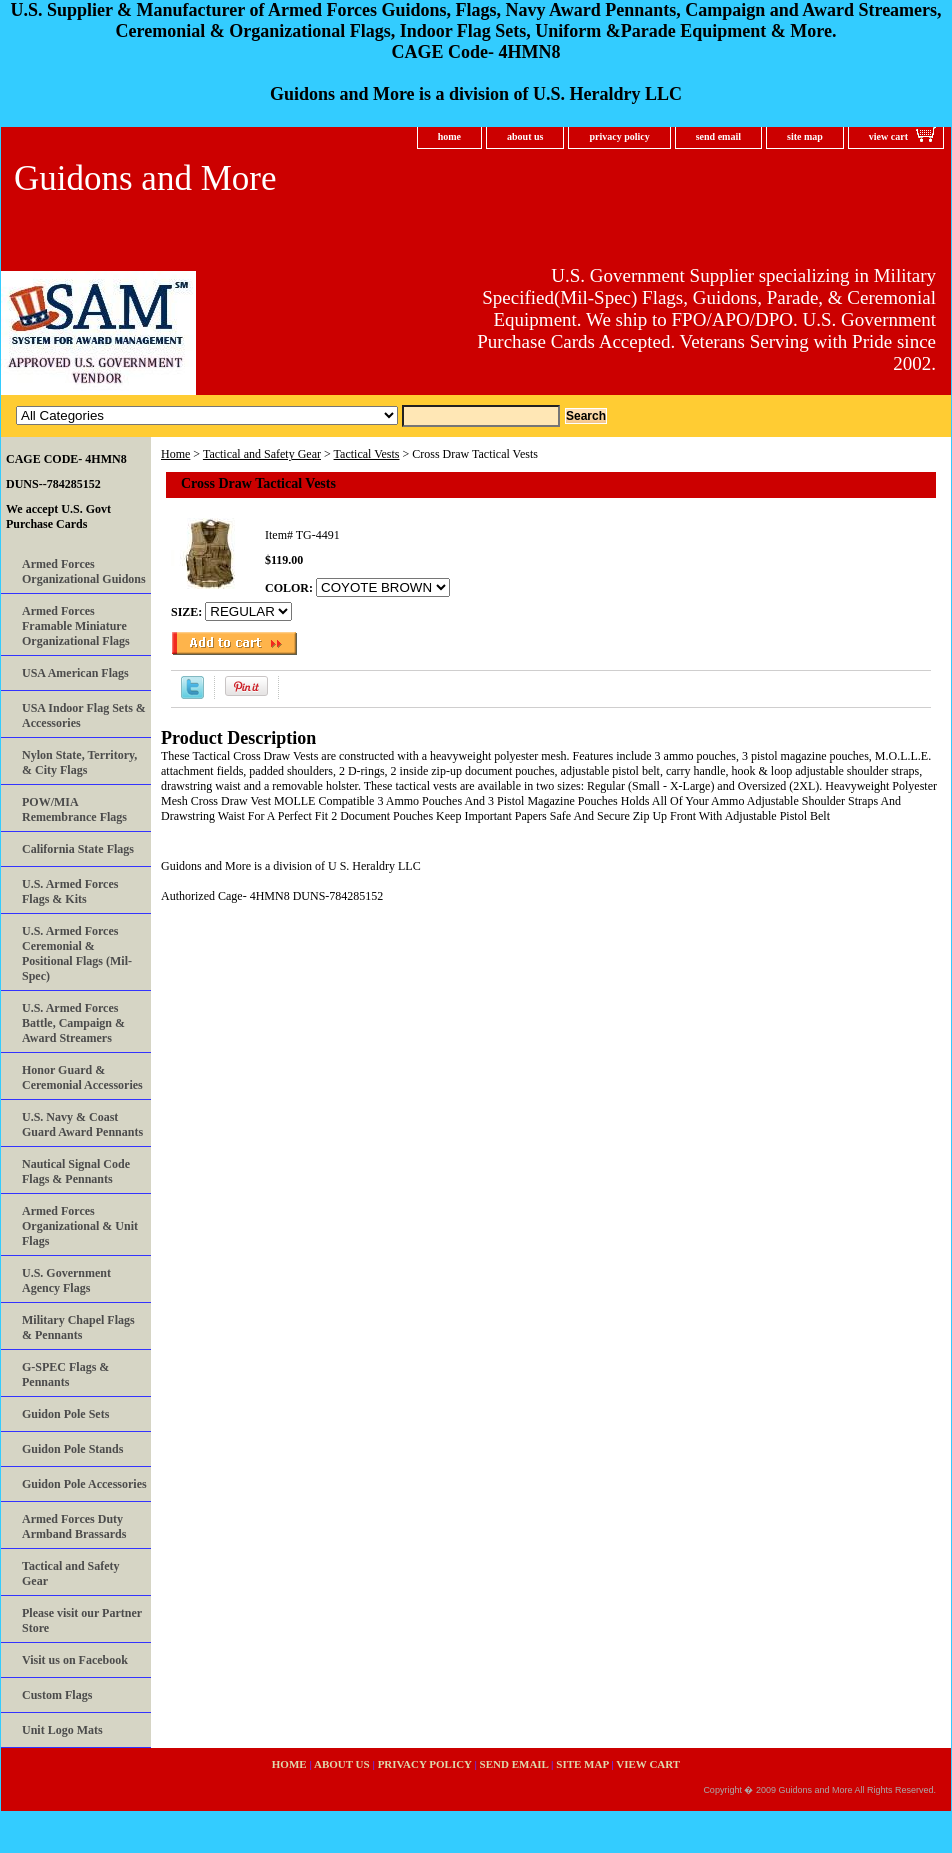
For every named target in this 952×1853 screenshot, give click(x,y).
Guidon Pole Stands (72, 1449)
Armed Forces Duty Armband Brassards (74, 1526)
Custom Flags (57, 1695)
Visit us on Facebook (75, 1660)
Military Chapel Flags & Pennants (78, 1327)
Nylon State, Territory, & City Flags (79, 762)
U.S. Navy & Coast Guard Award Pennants (82, 1124)
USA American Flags (75, 673)
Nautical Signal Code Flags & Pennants (76, 1171)
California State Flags (78, 849)
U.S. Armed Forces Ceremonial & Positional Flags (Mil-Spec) (77, 953)
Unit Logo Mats (62, 1730)
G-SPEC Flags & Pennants (65, 1374)
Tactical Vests (367, 454)
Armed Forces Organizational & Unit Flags (80, 1226)
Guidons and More (145, 178)
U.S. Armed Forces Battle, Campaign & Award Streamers (73, 1023)
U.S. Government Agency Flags (66, 1280)
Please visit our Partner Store (82, 1620)
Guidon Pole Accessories (84, 1484)
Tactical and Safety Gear (262, 454)
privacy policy (619, 136)
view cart (888, 136)
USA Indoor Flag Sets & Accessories (84, 715)
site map (805, 136)
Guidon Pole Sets (65, 1414)
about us (525, 136)
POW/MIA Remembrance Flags (74, 809)
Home (175, 454)
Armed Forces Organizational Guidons (84, 571)
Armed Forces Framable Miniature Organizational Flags (76, 626)
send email (718, 136)
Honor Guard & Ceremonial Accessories (82, 1077)
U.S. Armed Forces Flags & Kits (70, 891)
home (449, 136)
